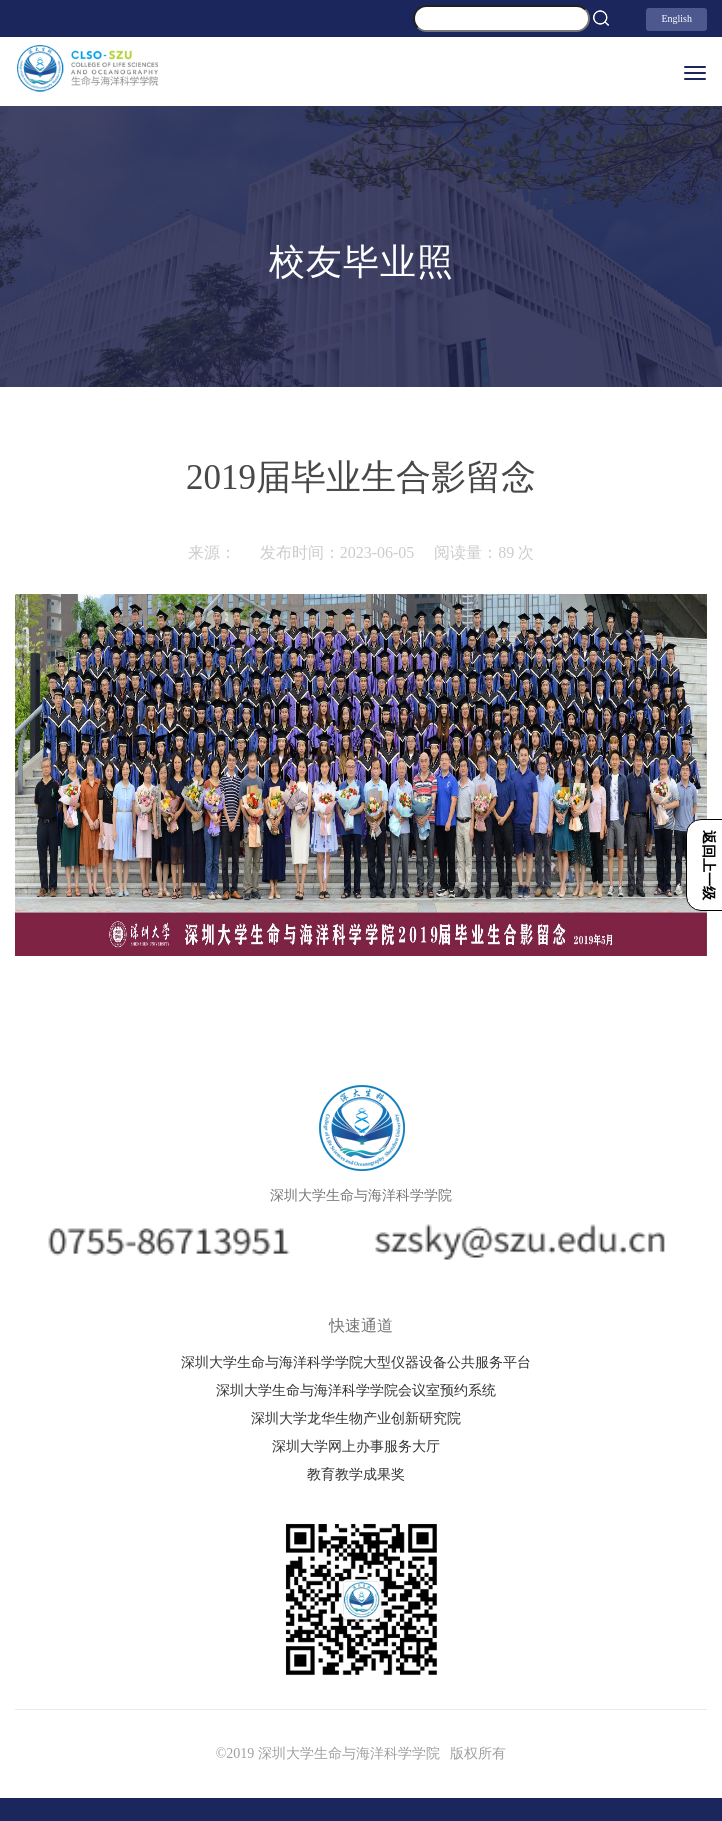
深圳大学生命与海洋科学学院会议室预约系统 (356, 1390)
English (676, 18)
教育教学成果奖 (356, 1474)
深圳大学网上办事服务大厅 (356, 1446)
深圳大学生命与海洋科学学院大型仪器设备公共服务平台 (356, 1362)
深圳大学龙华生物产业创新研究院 (356, 1418)
